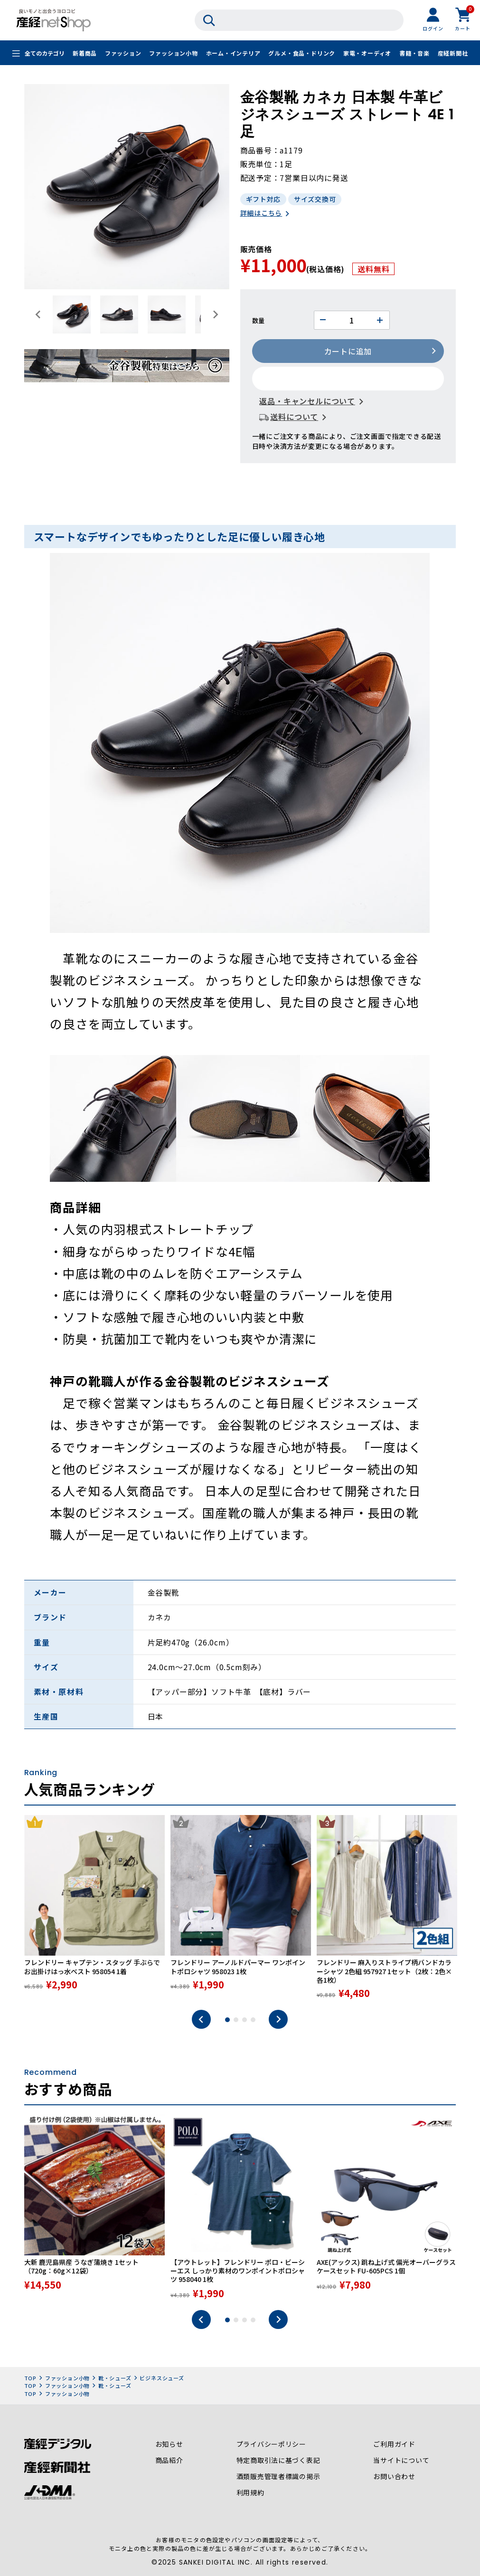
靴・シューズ (115, 2379)
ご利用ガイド (394, 2445)
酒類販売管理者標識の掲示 (278, 2477)
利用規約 (250, 2494)
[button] (72, 314)
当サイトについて (401, 2461)
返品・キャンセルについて (308, 402)
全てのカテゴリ (45, 53)
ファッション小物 (173, 53)
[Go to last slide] (38, 314)
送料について (295, 417)
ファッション (123, 53)
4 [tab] (253, 2020)
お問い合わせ (394, 2477)
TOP (30, 2379)
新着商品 (85, 53)
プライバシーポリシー (271, 2445)
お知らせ (169, 2445)
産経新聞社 (453, 53)
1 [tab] (227, 2020)
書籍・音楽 (414, 53)
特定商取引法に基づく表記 (278, 2461)
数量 (258, 320)
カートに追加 (348, 352)
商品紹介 (169, 2461)
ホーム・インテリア (233, 53)
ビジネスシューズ (162, 2379)
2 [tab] (236, 2020)
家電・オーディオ (367, 53)
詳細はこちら (261, 214)
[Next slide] (215, 314)
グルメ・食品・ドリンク (301, 53)
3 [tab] (244, 2020)
